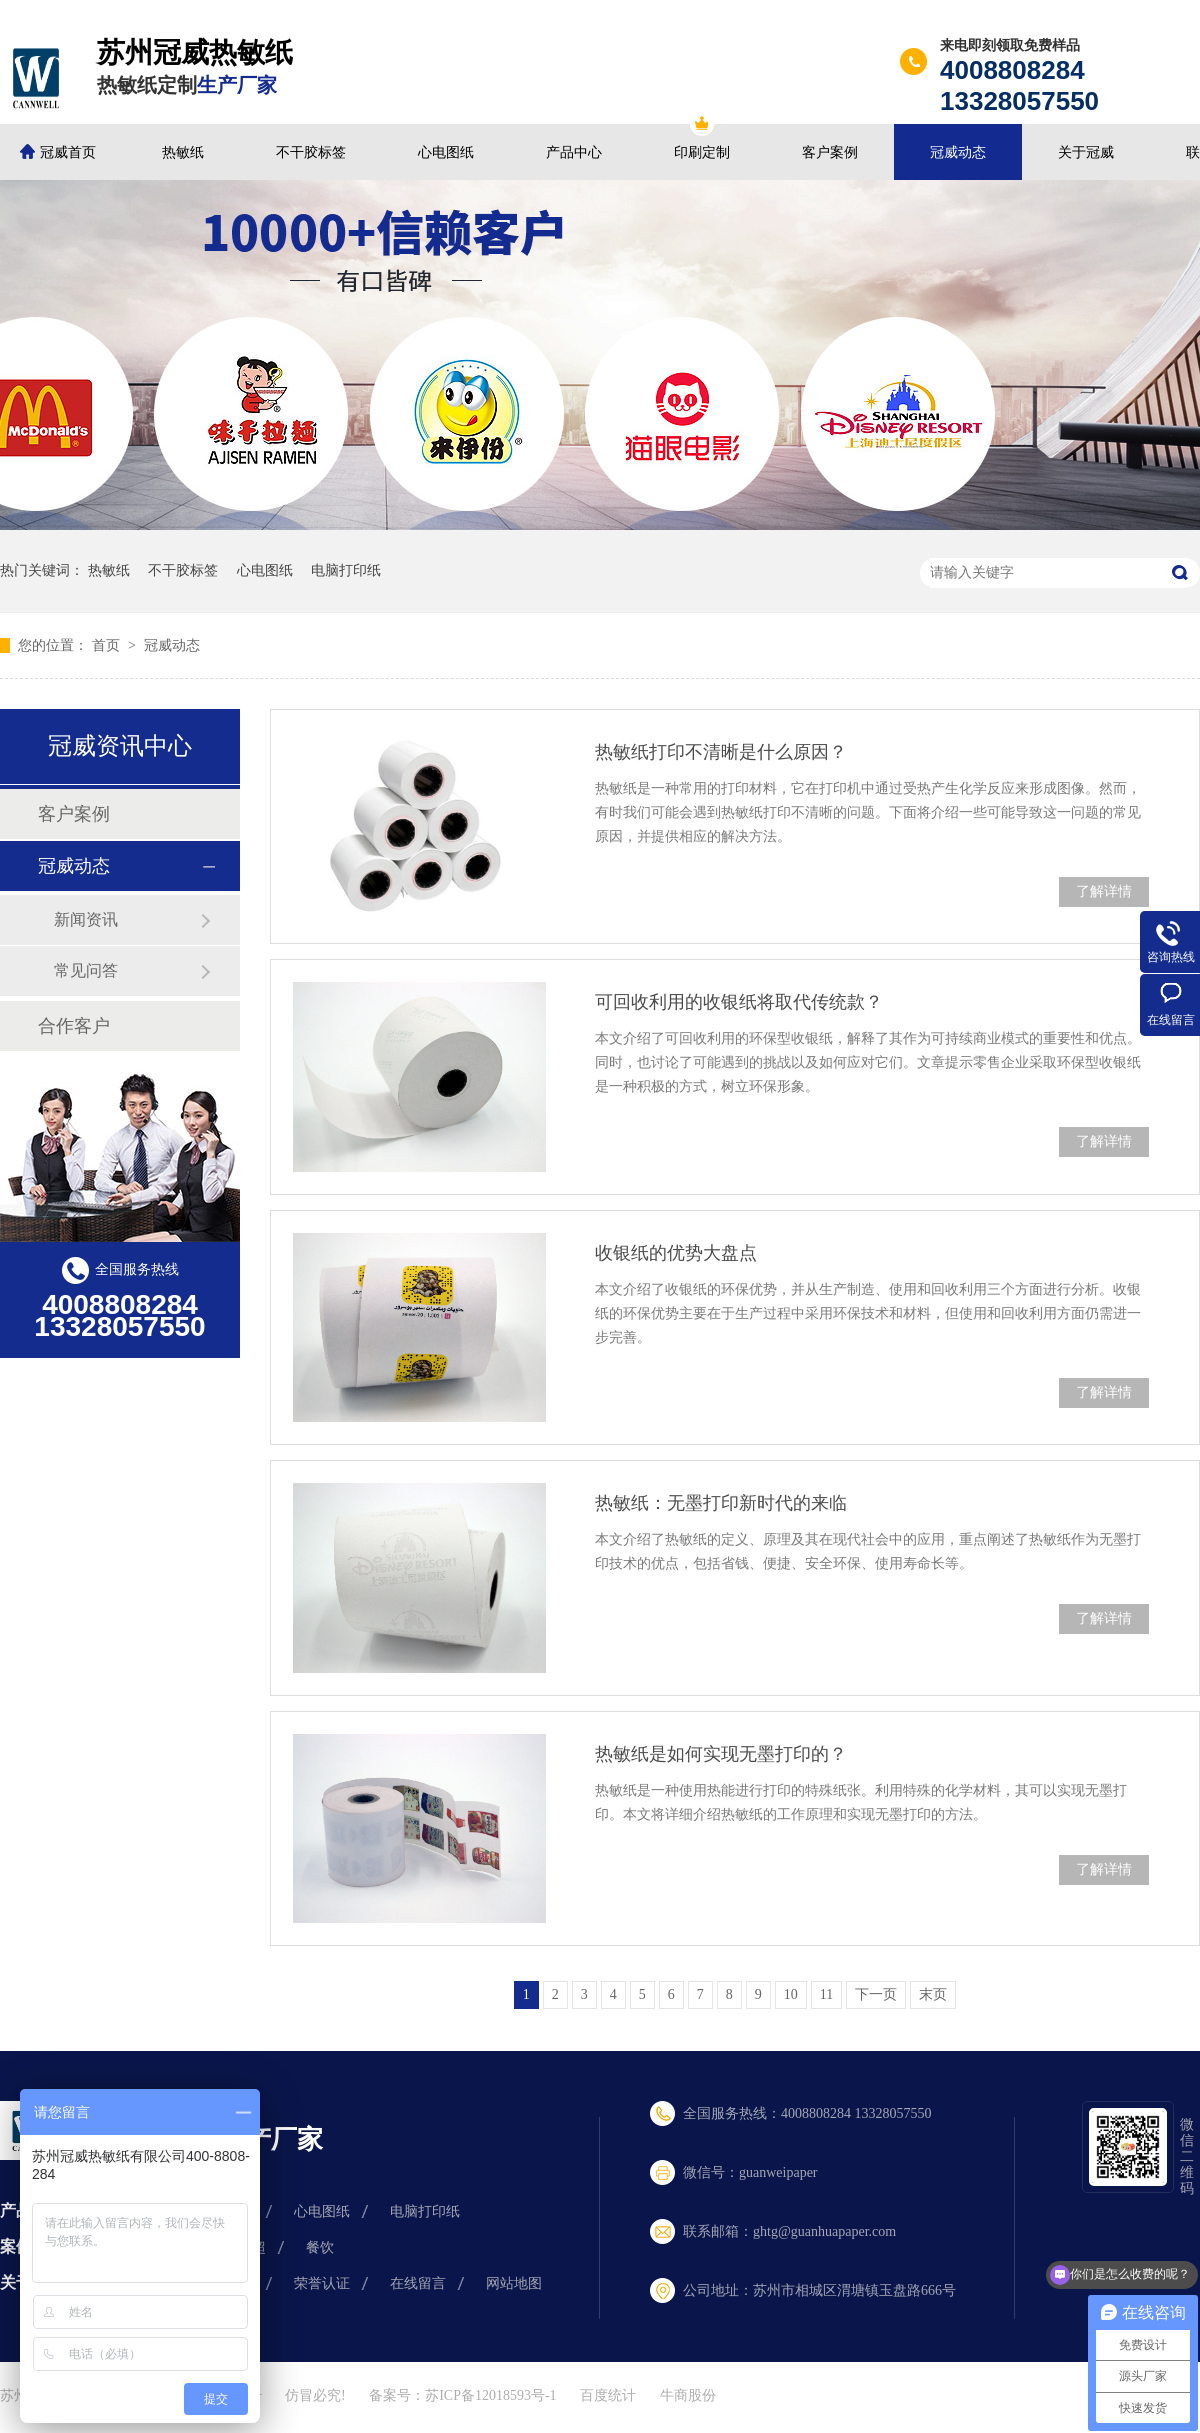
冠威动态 (958, 152)
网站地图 (514, 2283)
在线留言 (418, 2283)
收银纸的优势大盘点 (676, 1253)
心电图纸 (446, 152)
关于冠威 (1086, 152)
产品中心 (574, 152)
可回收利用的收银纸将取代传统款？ (739, 1002)
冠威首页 (68, 152)
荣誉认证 (322, 2283)
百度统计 (608, 2395)
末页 (933, 1994)
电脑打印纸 (346, 570)
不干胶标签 (311, 152)
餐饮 (320, 2247)
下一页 (876, 1994)
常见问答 (86, 970)
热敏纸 (183, 152)
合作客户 (74, 1026)
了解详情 (1104, 891)
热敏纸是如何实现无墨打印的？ (721, 1754)
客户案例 (830, 152)
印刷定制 (702, 152)
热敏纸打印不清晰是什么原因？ (721, 752)
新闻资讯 (86, 919)
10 (791, 1994)
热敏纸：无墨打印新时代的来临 (721, 1503)
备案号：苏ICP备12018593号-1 (462, 2395)
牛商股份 (688, 2395)
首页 (108, 645)
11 (826, 1994)
